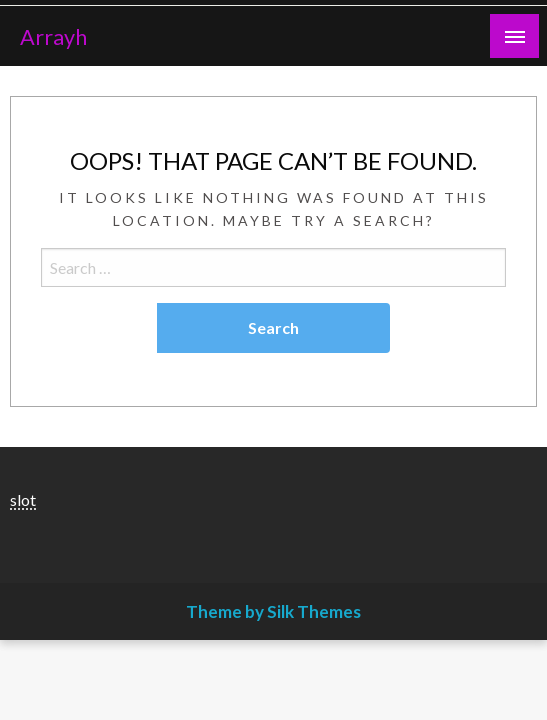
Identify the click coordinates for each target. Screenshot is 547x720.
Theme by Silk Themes (273, 611)
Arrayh (53, 37)
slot (23, 499)
